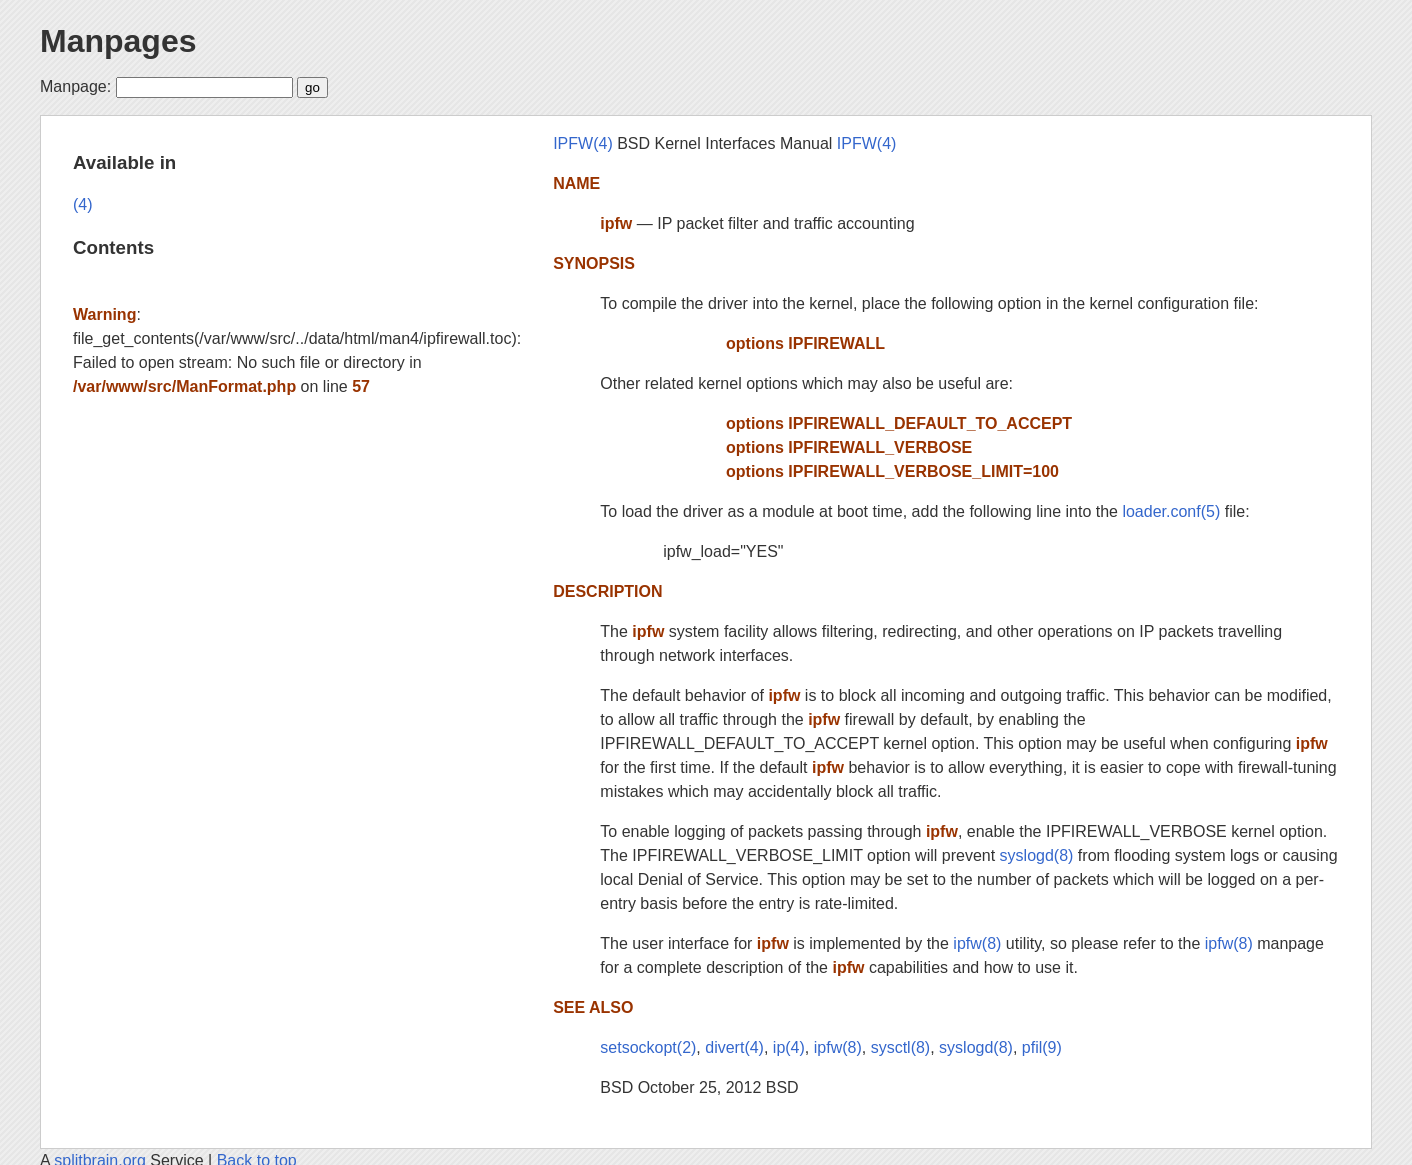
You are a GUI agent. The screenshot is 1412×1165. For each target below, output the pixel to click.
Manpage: (75, 86)
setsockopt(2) (648, 1047)
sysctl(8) (901, 1047)
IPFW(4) (583, 143)
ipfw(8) (977, 943)
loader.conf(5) (1171, 511)
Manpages (118, 41)
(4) (83, 204)
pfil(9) (1042, 1047)
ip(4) (789, 1047)
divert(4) (734, 1047)
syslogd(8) (1037, 855)
